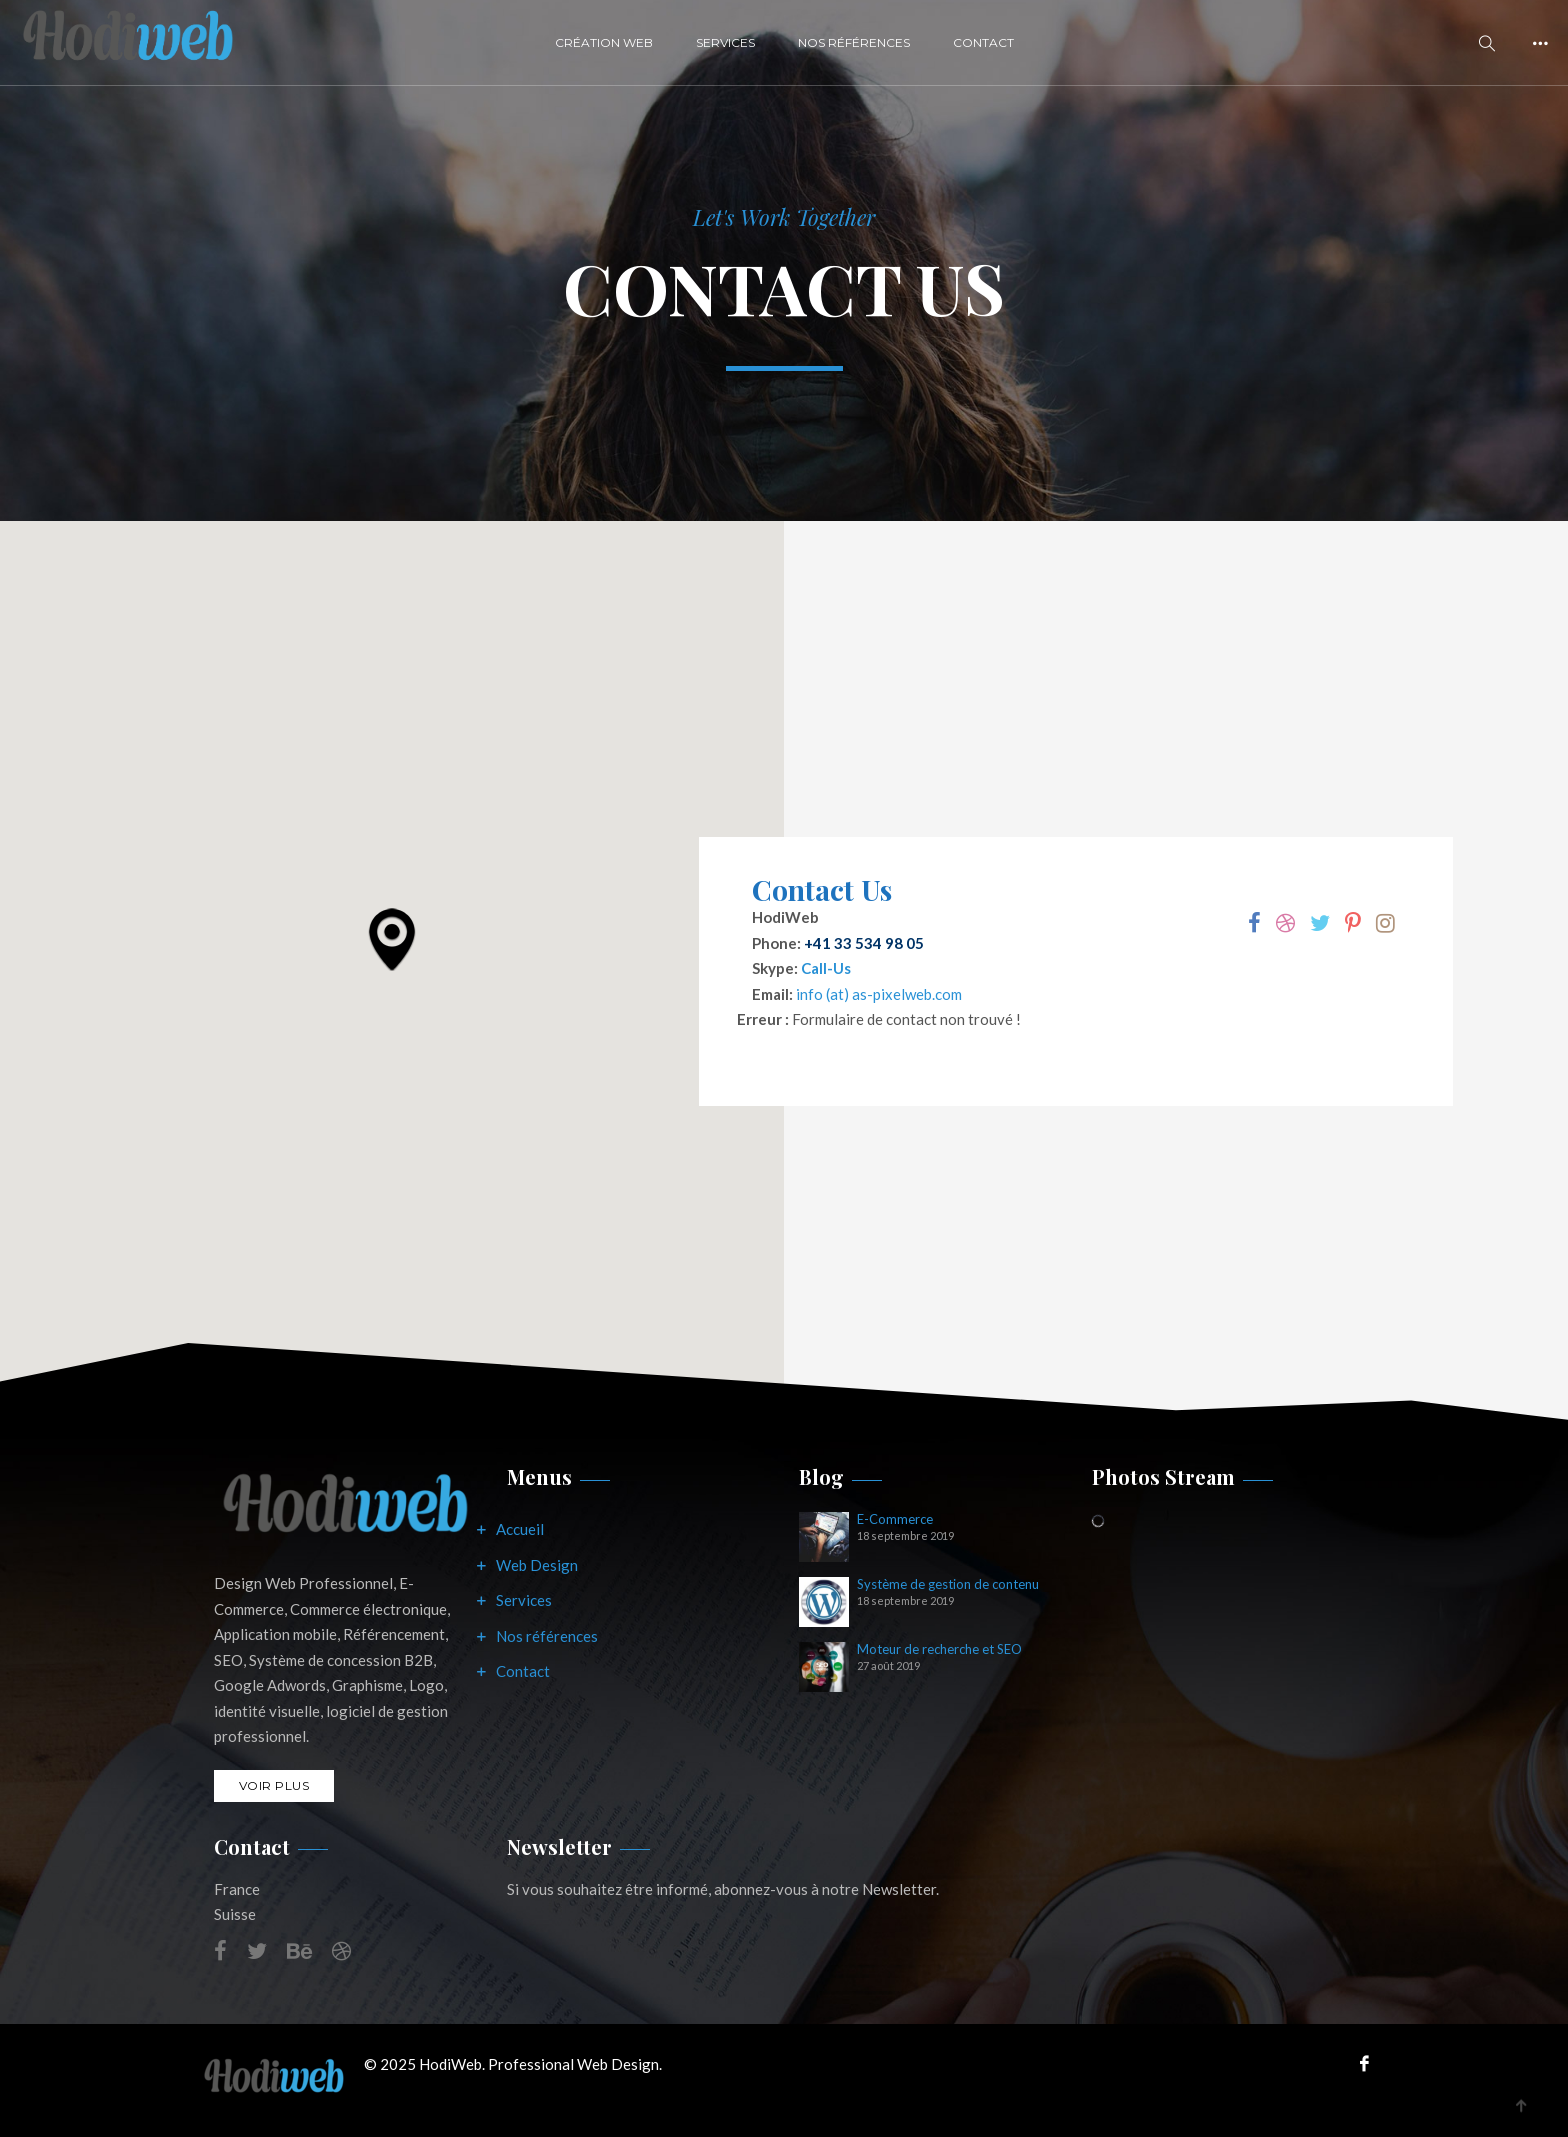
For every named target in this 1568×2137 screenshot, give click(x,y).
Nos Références (854, 42)
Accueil (520, 1529)
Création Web (604, 42)
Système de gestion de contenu (948, 1584)
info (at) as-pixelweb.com (879, 994)
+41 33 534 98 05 (864, 943)
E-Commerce (895, 1519)
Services (725, 42)
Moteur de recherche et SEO (939, 1649)
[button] (392, 939)
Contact (983, 42)
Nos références (547, 1636)
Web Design (537, 1565)
